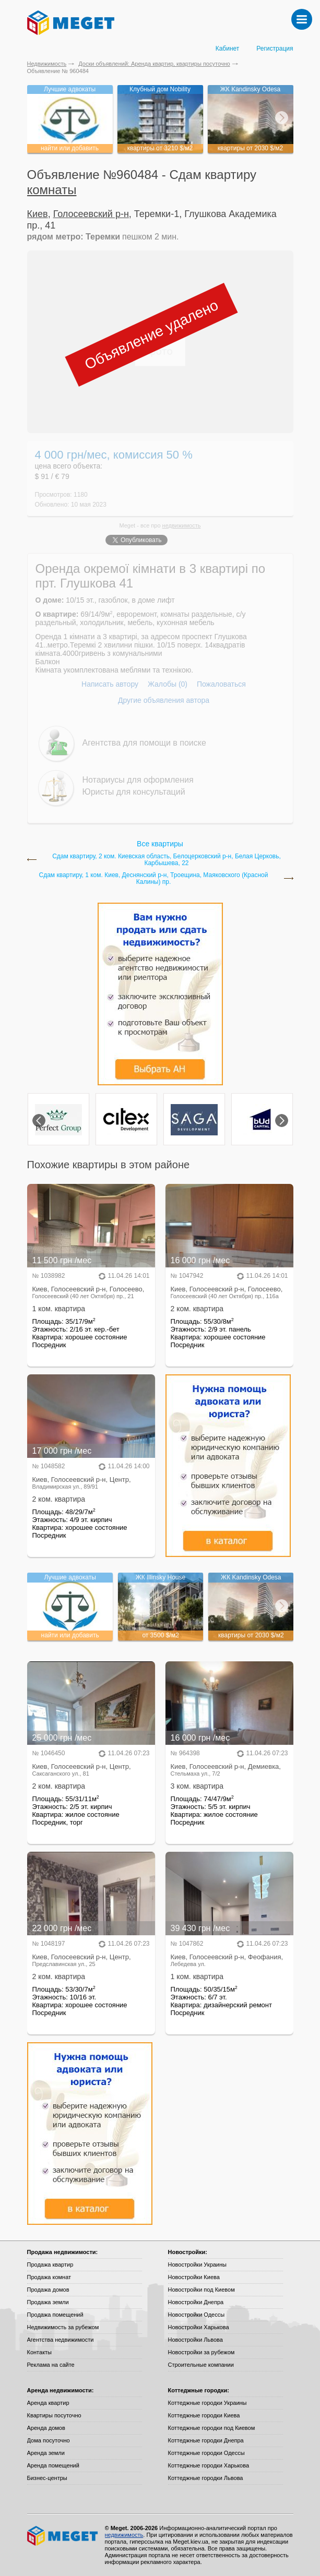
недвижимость (181, 525)
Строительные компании (201, 2365)
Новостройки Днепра (196, 2302)
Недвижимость (47, 64)
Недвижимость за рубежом (63, 2327)
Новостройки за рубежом (201, 2352)
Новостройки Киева (194, 2277)
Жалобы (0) (167, 684)
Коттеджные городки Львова (205, 2478)
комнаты (52, 190)
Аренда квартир (48, 2403)
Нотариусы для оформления (138, 779)
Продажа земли (48, 2302)
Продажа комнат (49, 2277)
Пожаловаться (221, 684)
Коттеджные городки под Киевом (211, 2428)
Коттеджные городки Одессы (206, 2453)
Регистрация (274, 48)
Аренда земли (46, 2453)
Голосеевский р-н (91, 214)
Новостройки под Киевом (201, 2289)
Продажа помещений (55, 2314)
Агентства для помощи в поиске (144, 742)
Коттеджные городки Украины (207, 2403)
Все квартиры (160, 844)
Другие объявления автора (163, 700)
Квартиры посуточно (54, 2415)
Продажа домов (48, 2289)
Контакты (39, 2352)
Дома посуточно (48, 2440)
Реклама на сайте (51, 2365)
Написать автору (109, 684)
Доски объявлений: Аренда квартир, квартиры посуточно (154, 64)
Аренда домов (46, 2428)
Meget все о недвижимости (63, 2536)
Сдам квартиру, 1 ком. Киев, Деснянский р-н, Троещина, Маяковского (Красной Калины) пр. (153, 878)
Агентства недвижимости (60, 2340)
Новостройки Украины (197, 2264)
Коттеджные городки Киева (204, 2415)
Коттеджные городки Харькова (209, 2465)
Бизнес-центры (47, 2478)
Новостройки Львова (195, 2340)
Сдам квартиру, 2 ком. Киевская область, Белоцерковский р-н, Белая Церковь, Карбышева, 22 (166, 860)
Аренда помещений (53, 2465)
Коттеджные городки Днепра (206, 2440)
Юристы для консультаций (133, 791)
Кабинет (228, 48)
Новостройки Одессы (196, 2314)
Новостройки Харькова (198, 2327)
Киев (37, 214)
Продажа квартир (50, 2264)
